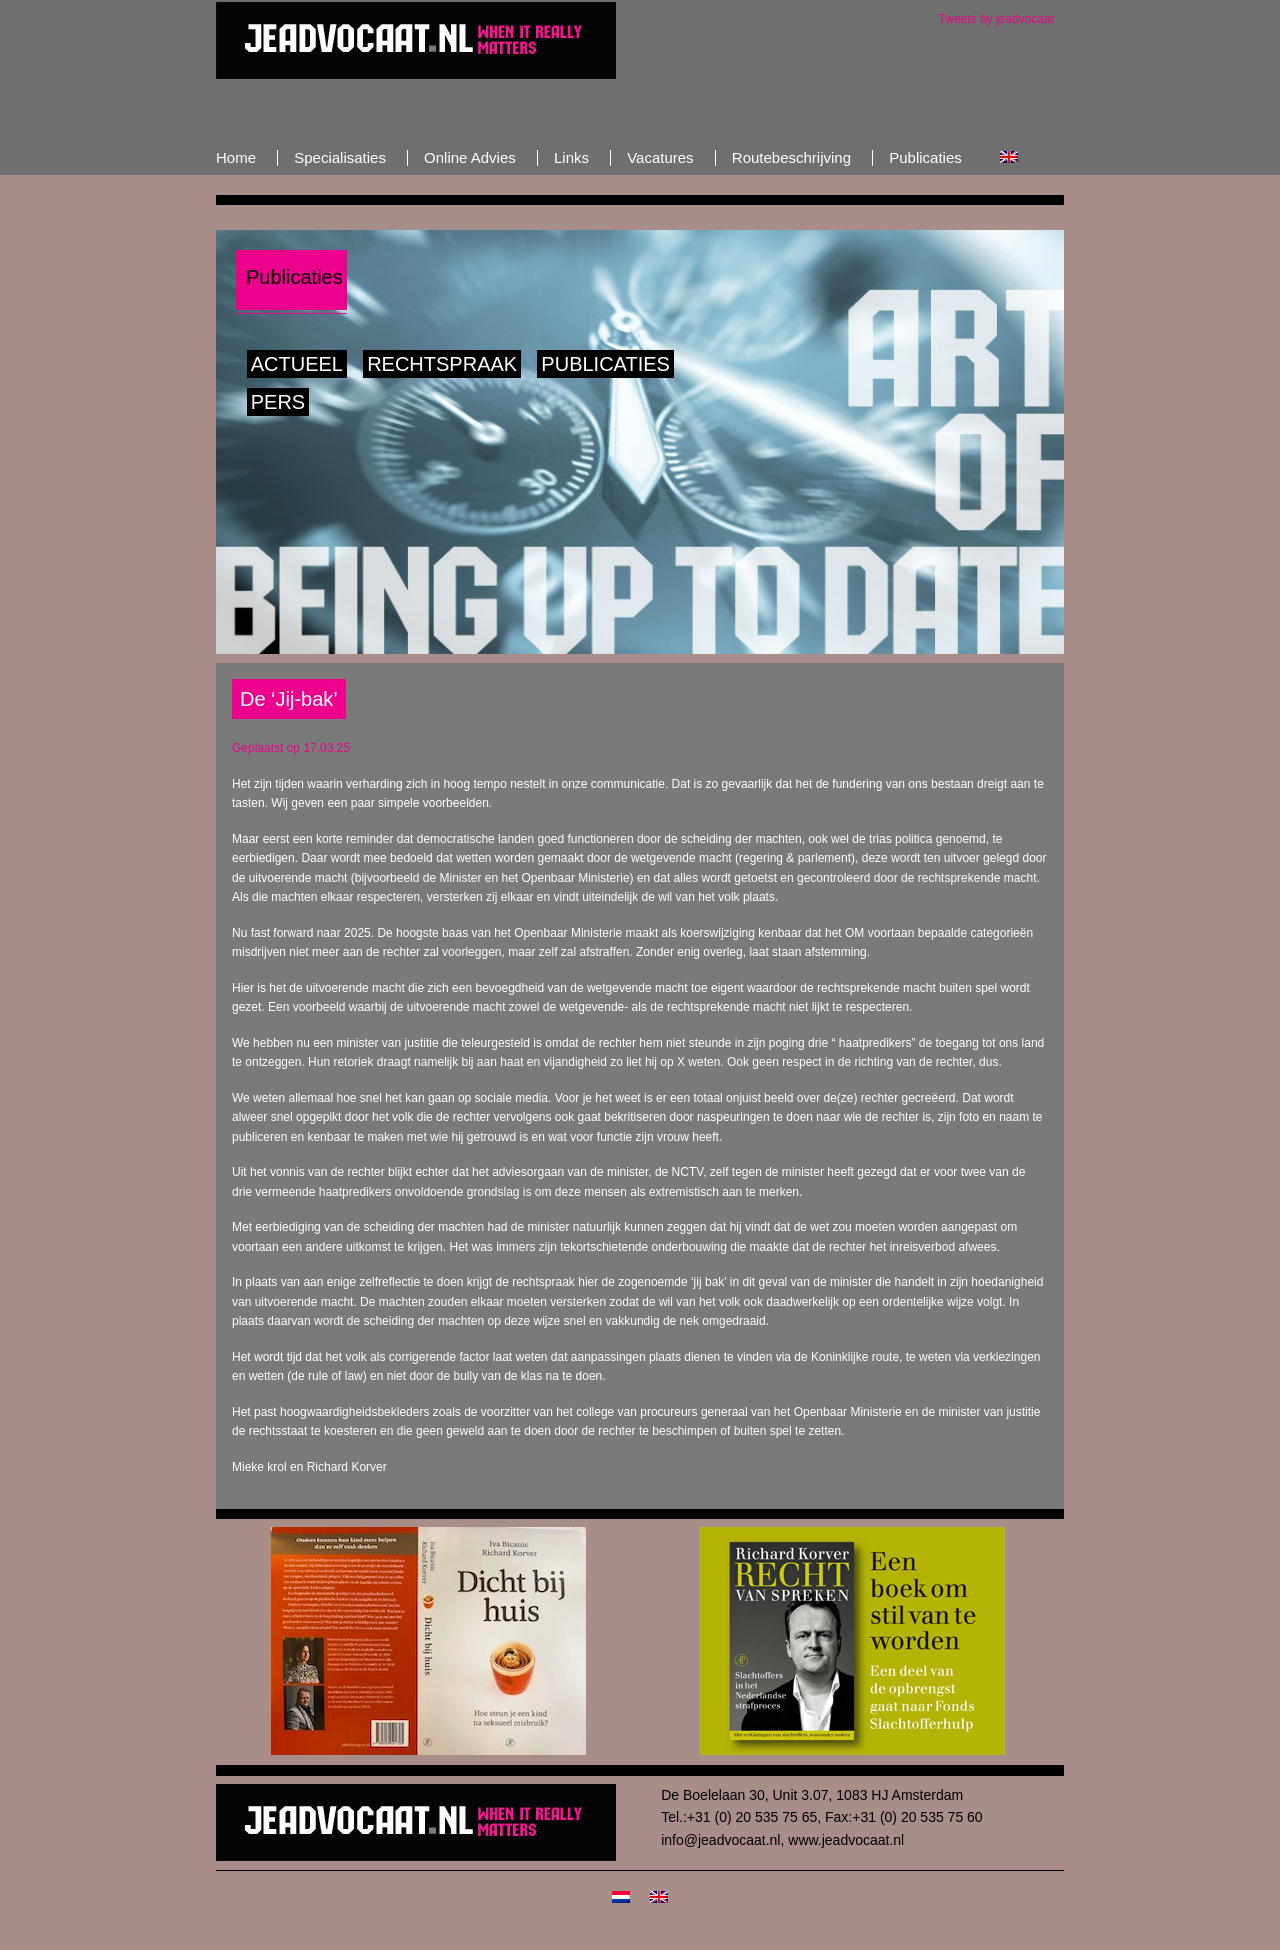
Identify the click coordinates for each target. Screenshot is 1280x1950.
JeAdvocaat (416, 40)
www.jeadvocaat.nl (846, 1840)
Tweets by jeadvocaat (996, 19)
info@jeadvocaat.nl (720, 1840)
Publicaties (605, 364)
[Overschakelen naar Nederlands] (621, 1895)
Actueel (297, 364)
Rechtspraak (442, 364)
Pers (278, 402)
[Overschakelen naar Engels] (1009, 157)
